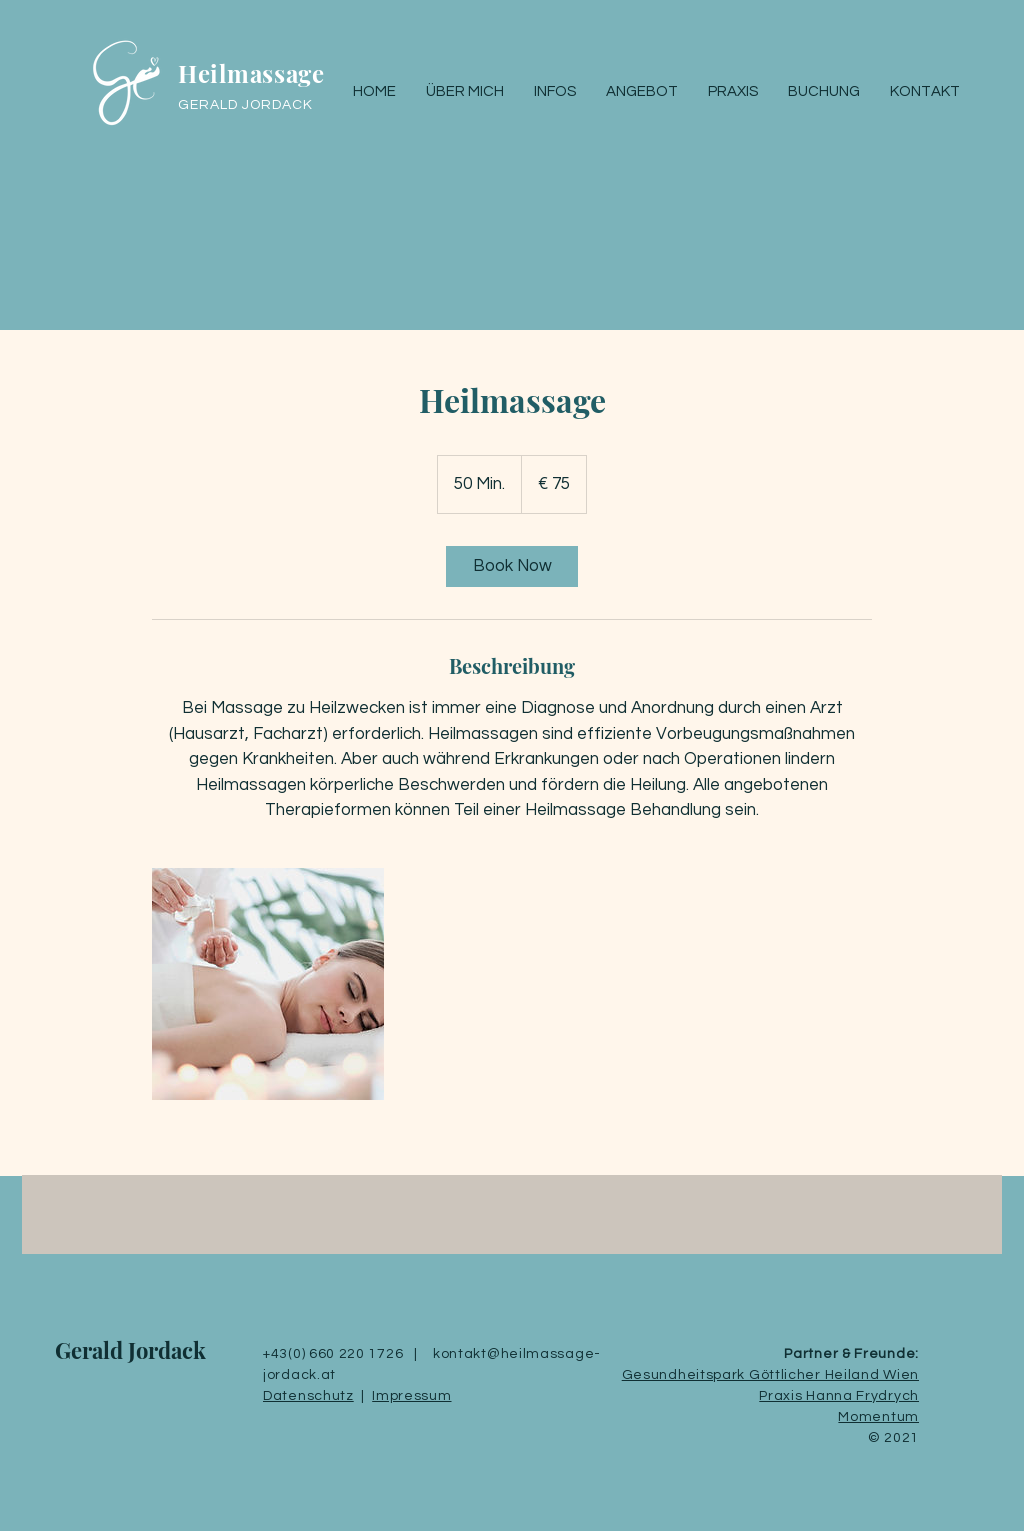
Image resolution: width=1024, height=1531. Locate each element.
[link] (512, 566)
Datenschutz (308, 1396)
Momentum (878, 1417)
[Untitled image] (268, 984)
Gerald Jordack (130, 1350)
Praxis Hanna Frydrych (839, 1396)
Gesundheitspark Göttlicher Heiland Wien (770, 1375)
